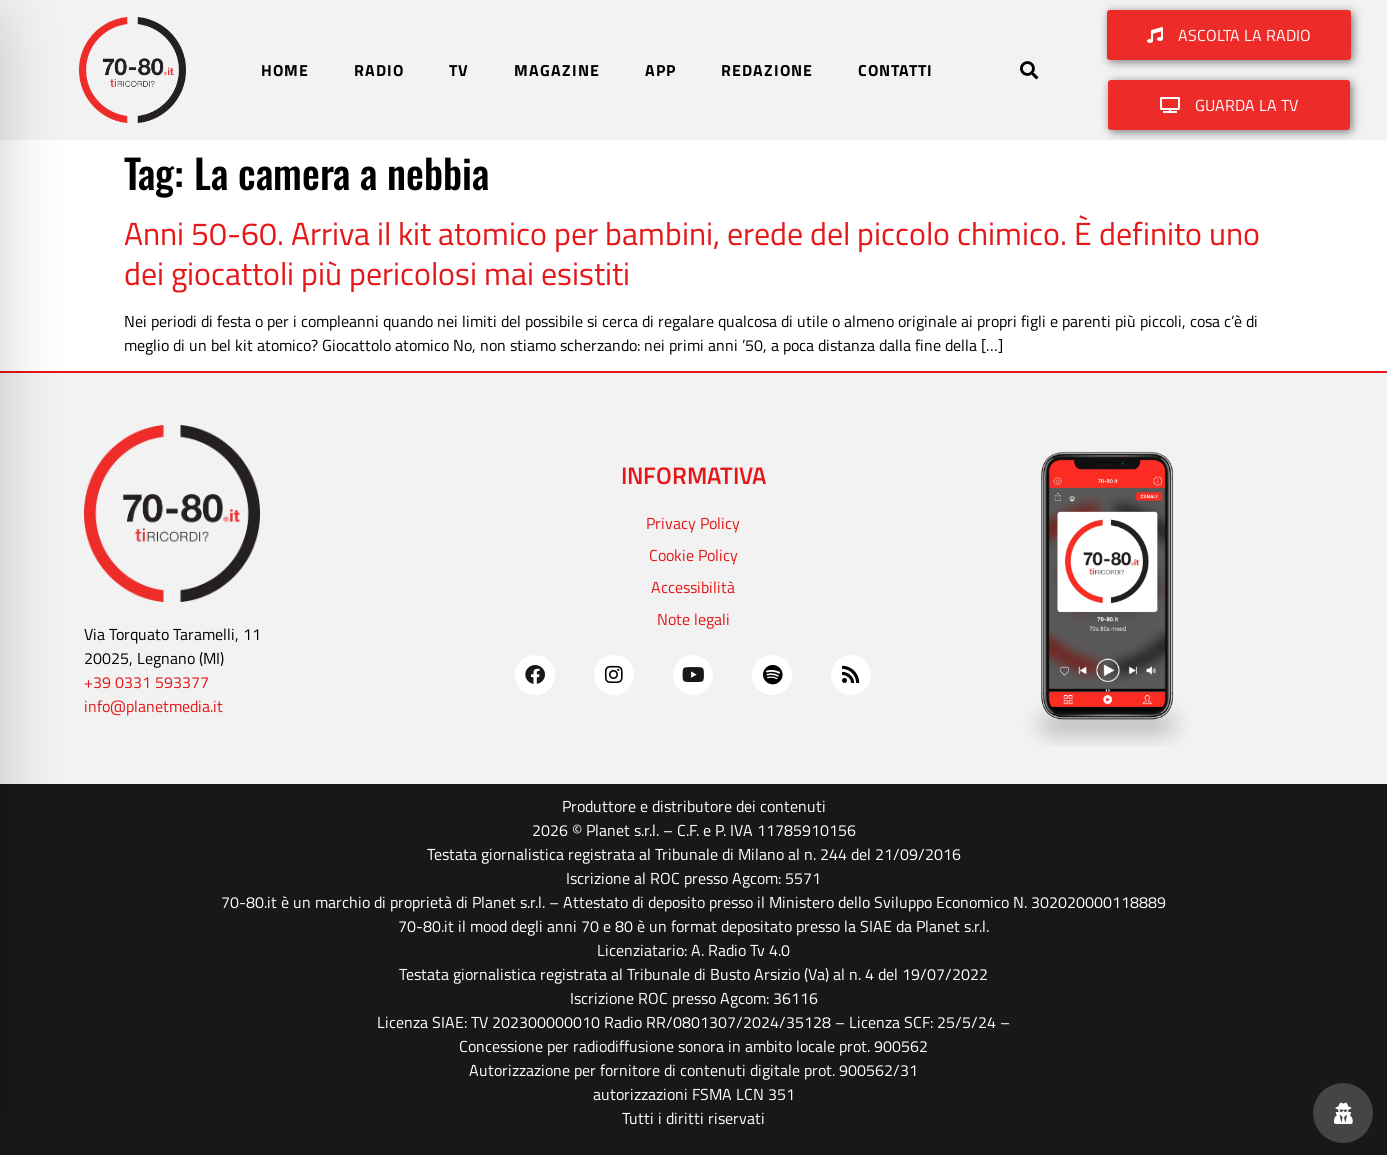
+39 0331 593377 (146, 682)
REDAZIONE (767, 70)
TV (459, 70)
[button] (1028, 70)
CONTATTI (895, 70)
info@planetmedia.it (153, 706)
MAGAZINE (557, 70)
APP (660, 70)
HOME (285, 70)
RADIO (379, 70)
